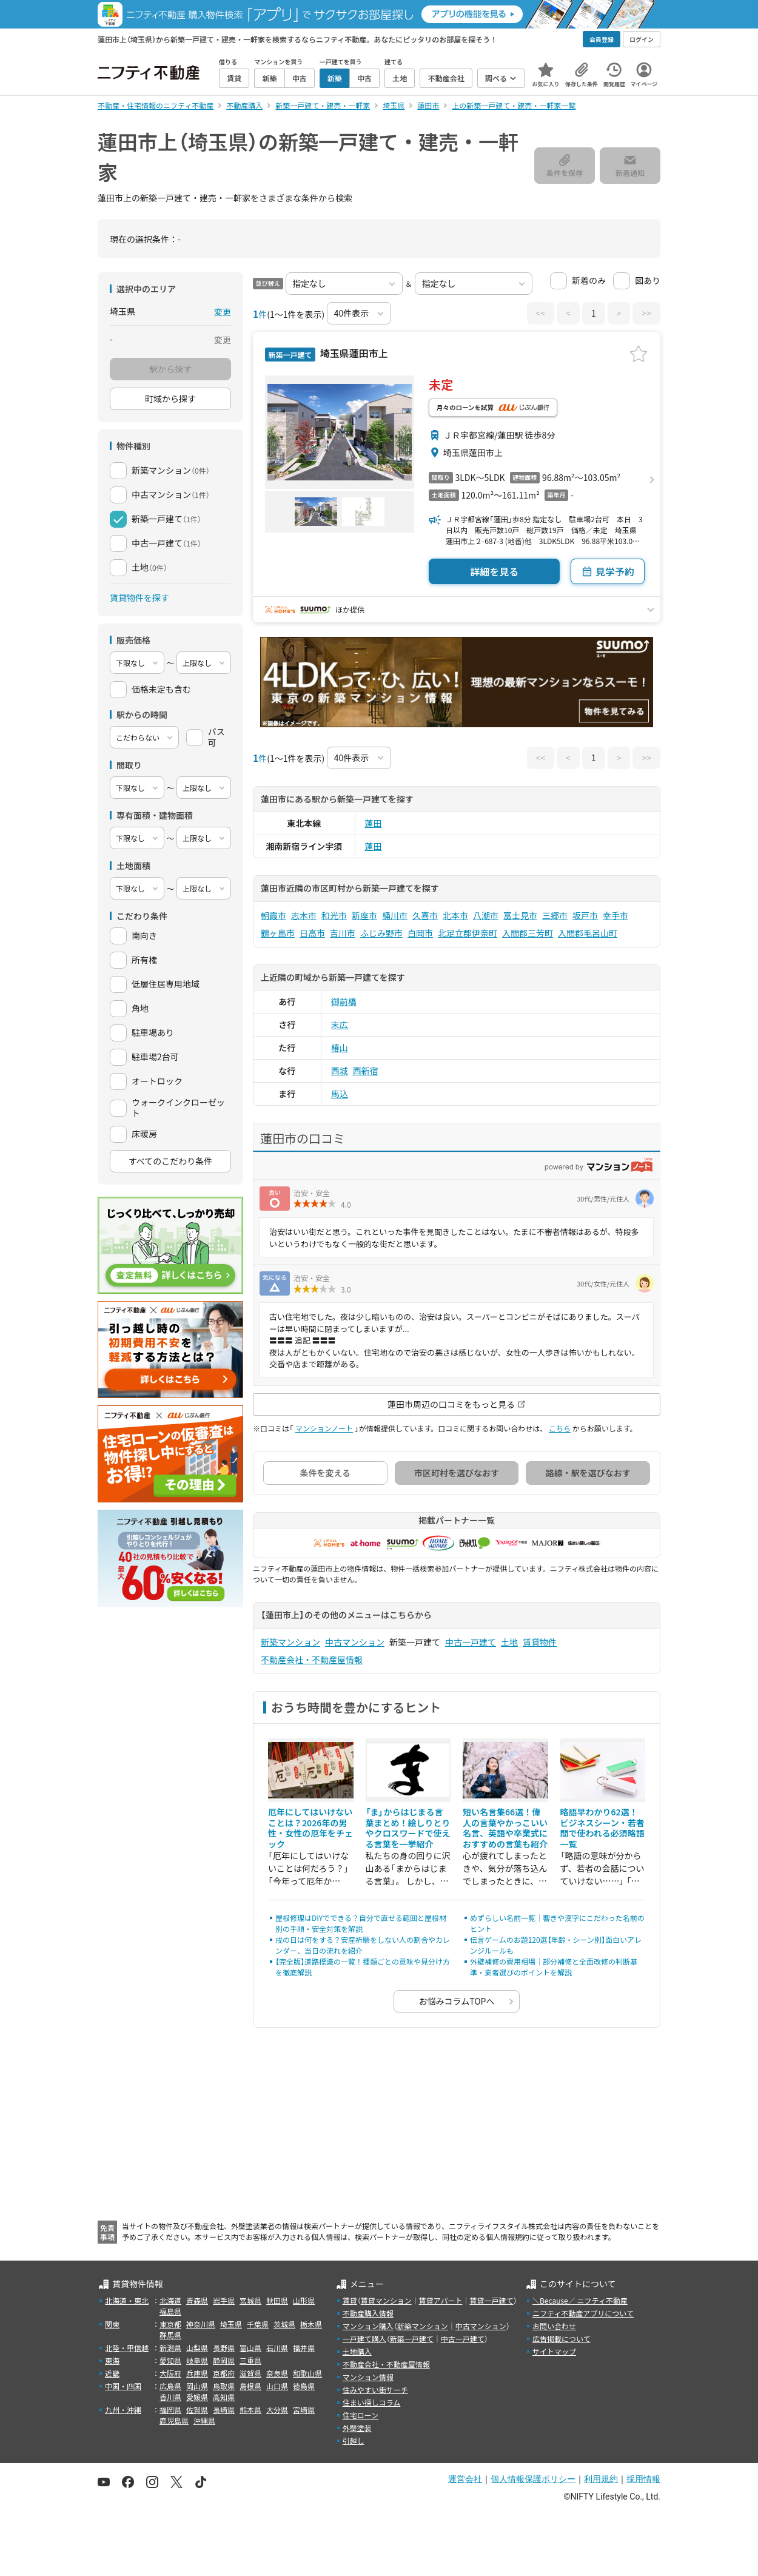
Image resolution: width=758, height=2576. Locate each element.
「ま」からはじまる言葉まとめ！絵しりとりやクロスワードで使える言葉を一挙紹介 (408, 1828)
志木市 (304, 915)
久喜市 (425, 915)
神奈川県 (200, 2324)
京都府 (224, 2373)
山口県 (277, 2386)
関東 (112, 2324)
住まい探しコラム (372, 2402)
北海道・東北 (127, 2300)
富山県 (250, 2347)
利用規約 (601, 2479)
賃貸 (350, 2300)
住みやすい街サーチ (375, 2389)
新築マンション (290, 1642)
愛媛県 (197, 2397)
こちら (560, 1428)
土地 (509, 1642)
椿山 (339, 1047)
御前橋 (344, 1001)
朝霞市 (273, 915)
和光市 (334, 915)
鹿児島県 (174, 2420)
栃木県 (311, 2324)
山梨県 (197, 2347)
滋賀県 (250, 2373)
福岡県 (170, 2409)
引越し (353, 2440)
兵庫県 (197, 2373)
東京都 (170, 2324)
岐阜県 (197, 2360)
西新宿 (365, 1070)
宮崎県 (304, 2409)
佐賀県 (197, 2409)
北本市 (455, 915)
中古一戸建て (470, 1642)
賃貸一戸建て (491, 2300)
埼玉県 (231, 2324)
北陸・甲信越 (127, 2347)
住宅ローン (360, 2415)
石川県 (277, 2347)
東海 (112, 2360)
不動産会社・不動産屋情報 (312, 1659)
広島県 (170, 2386)
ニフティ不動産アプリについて (583, 2313)
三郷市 (555, 915)
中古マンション (354, 1642)
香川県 (170, 2397)
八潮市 (485, 915)
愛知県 (170, 2360)
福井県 (304, 2347)
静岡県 (224, 2360)
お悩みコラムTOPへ (457, 2001)
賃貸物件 (540, 1642)
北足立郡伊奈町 (467, 933)
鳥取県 (224, 2386)
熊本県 (250, 2409)
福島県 (170, 2311)
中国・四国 (123, 2386)
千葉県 (258, 2324)
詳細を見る (494, 571)
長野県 (224, 2347)
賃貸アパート (441, 2300)
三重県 (250, 2360)
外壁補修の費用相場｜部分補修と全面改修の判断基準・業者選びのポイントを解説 (553, 1966)
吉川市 (342, 933)
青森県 (197, 2300)
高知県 (224, 2397)
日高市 (312, 933)
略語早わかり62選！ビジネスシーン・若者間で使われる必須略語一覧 (602, 1828)
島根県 (250, 2386)
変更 (222, 312)
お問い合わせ (554, 2326)
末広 (339, 1024)
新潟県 (170, 2347)
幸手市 (615, 915)
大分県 (277, 2409)
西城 (339, 1070)
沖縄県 (204, 2420)
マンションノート (324, 1428)
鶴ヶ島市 (278, 933)
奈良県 (277, 2373)
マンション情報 (368, 2377)
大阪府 (170, 2373)
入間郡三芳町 (527, 933)
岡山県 (197, 2386)
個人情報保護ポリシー (533, 2479)
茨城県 (284, 2324)
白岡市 (420, 933)
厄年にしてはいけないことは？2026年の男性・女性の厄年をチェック (310, 1828)
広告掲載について (561, 2338)
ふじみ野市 (381, 933)
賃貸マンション (386, 2300)
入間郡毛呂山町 (587, 933)
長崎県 (224, 2409)
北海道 (170, 2300)
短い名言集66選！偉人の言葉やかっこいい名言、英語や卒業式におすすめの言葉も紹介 (505, 1828)
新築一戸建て (412, 2338)
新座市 (364, 915)
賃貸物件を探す (139, 597)
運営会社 (465, 2479)
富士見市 (520, 915)
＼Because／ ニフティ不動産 (580, 2300)
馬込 (339, 1094)
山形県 (304, 2300)
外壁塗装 (357, 2428)
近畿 (112, 2373)
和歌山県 (307, 2373)
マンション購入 (368, 2326)
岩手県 (224, 2300)
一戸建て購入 (364, 2338)
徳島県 (304, 2386)
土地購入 (357, 2351)
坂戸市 (585, 915)
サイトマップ (554, 2351)
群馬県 (170, 2335)
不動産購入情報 (368, 2313)
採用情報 (643, 2479)
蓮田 (373, 823)
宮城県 (250, 2300)
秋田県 (277, 2300)
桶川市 (395, 915)
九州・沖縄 (123, 2409)
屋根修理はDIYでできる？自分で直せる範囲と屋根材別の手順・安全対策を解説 (360, 1923)
